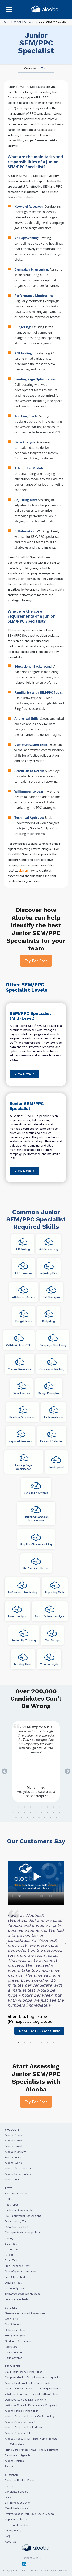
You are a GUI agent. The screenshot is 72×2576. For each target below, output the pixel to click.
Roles (7, 22)
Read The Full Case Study (39, 2031)
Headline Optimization (22, 1412)
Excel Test (11, 2260)
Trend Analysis (49, 1659)
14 (36, 1812)
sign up (23, 870)
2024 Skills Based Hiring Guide (23, 2372)
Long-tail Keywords (36, 1488)
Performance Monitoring (22, 1587)
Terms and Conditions (18, 2525)
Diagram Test (13, 2282)
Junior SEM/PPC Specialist (52, 22)
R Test (9, 2255)
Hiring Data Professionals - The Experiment (31, 2450)
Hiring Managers (15, 2335)
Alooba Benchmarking (18, 2174)
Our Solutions (13, 2324)
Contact (9, 2486)
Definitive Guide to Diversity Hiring (26, 2400)
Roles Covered (14, 2352)
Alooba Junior (13, 2157)
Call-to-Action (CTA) (18, 1340)
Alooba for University (18, 2168)
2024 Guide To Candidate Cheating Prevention (33, 2388)
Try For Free (36, 960)
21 (27, 1817)
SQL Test (10, 2244)
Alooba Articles (14, 2461)
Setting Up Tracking (24, 1635)
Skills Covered (13, 2358)
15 (42, 1812)
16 (48, 1812)
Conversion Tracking (51, 1364)
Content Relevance (19, 1364)
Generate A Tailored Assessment (25, 2313)
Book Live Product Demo (20, 2480)
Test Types (12, 2205)
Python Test (12, 2249)
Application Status (16, 2519)
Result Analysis (17, 1611)
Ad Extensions (23, 1268)
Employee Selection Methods (22, 2294)
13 (30, 1812)
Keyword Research (20, 1436)
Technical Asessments (18, 2210)
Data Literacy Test (16, 2221)
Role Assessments (16, 2193)
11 (19, 1812)
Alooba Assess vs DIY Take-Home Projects (31, 2439)
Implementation (53, 1412)
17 (53, 1812)
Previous (3, 1770)
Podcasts (10, 2466)
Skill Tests (11, 2199)
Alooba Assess (14, 2135)
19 (16, 1817)
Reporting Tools (55, 1587)
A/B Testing (23, 1244)
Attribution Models (23, 1292)
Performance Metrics (36, 1563)
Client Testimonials (16, 2508)
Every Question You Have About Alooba (29, 2514)
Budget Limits (23, 1316)
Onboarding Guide (16, 2330)
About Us (10, 2542)
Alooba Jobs (12, 2179)
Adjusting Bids (49, 1268)
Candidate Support (16, 2491)
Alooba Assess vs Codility (20, 2422)
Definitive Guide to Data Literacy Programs (31, 2405)
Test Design (52, 1635)
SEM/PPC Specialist (23, 22)
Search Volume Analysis (50, 1611)
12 (24, 1812)
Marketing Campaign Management (36, 1513)
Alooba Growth (14, 2146)
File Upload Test (15, 2277)
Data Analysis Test (16, 2227)
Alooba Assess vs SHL (18, 2433)
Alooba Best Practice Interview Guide (27, 2383)
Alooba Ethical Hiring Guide (21, 2411)
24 (45, 1817)
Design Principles (48, 1388)
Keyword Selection (51, 1436)
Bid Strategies (51, 1292)
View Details (24, 1074)
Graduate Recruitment (18, 2341)
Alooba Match (13, 2140)
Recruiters (11, 2347)
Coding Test (12, 2238)
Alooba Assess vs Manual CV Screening (29, 2416)
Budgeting (48, 1316)
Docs (8, 2497)
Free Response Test (17, 2266)
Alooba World (13, 2163)
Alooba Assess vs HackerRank (23, 2427)
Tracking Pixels (23, 1659)
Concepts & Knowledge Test (22, 2232)
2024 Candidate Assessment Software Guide (32, 2394)
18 (59, 1812)
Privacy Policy (13, 2530)
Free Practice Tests (16, 2299)
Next (66, 1770)
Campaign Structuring (53, 1340)
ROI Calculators (14, 2444)
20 (22, 1817)
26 (56, 1817)
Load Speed (56, 1462)
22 (33, 1817)
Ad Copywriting (48, 1244)
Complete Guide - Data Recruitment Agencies (33, 2377)
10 (13, 1812)
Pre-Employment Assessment (23, 2216)
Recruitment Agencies (18, 2455)
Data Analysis (21, 1388)
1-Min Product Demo (17, 2503)
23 (39, 1817)
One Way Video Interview (20, 2271)
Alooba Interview (15, 2152)
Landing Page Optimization (23, 1462)
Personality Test (15, 2288)
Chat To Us (12, 2319)
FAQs (8, 2536)
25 (50, 1817)
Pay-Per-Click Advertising (36, 1539)
